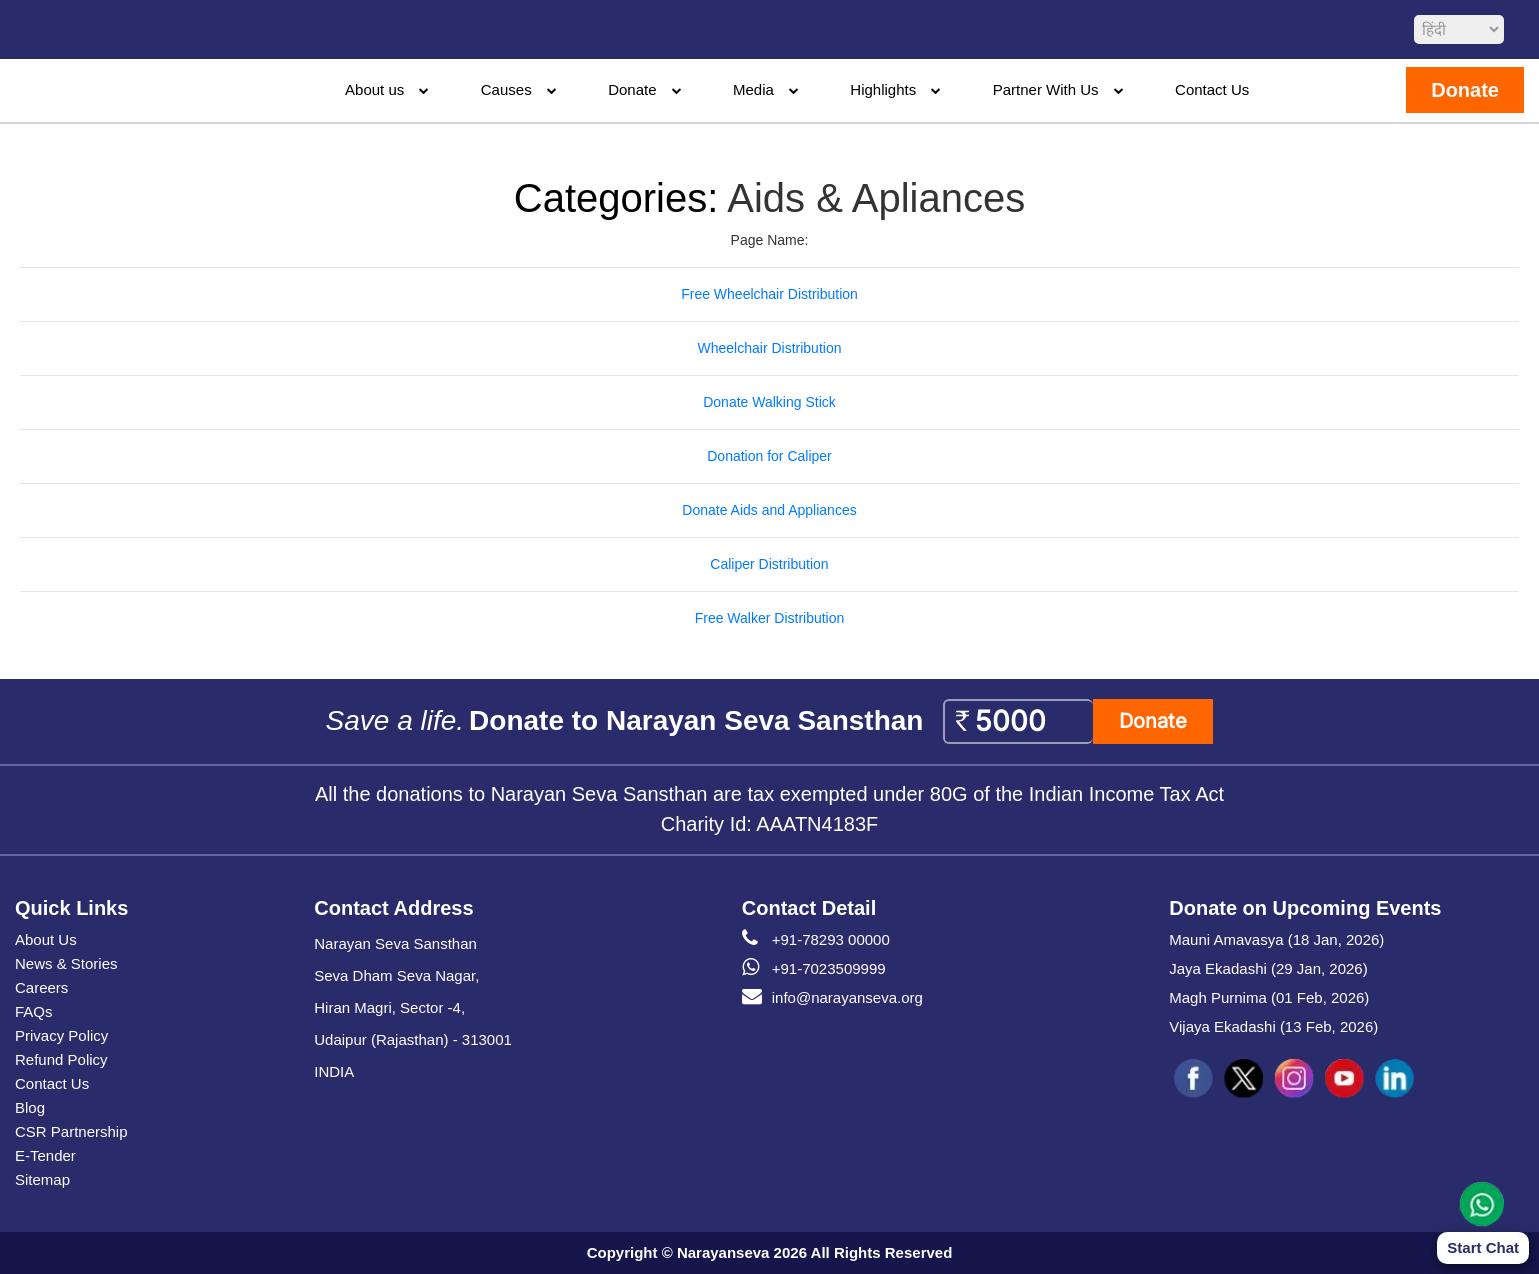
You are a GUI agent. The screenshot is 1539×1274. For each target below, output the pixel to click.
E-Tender (45, 1155)
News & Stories (66, 963)
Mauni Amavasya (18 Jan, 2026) (1276, 939)
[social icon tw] (1244, 1079)
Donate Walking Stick (769, 402)
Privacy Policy (61, 1035)
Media (753, 89)
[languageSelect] (1459, 29)
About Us (46, 939)
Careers (41, 987)
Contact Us (1212, 89)
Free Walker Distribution (770, 618)
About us (374, 89)
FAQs (34, 1011)
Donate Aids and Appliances (769, 510)
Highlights (883, 89)
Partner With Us (1046, 89)
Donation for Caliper (769, 456)
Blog (30, 1107)
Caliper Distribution (769, 564)
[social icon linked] (1394, 1079)
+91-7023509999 (814, 969)
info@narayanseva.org (832, 998)
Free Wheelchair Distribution (769, 294)
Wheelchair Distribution (770, 348)
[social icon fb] (1194, 1079)
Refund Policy (61, 1059)
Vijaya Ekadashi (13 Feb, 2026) (1273, 1026)
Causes (506, 89)
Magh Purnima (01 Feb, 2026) (1269, 997)
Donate (632, 89)
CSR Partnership (71, 1131)
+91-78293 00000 (816, 940)
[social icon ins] (1294, 1079)
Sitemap (42, 1179)
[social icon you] (1344, 1079)
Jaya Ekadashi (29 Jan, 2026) (1268, 968)
